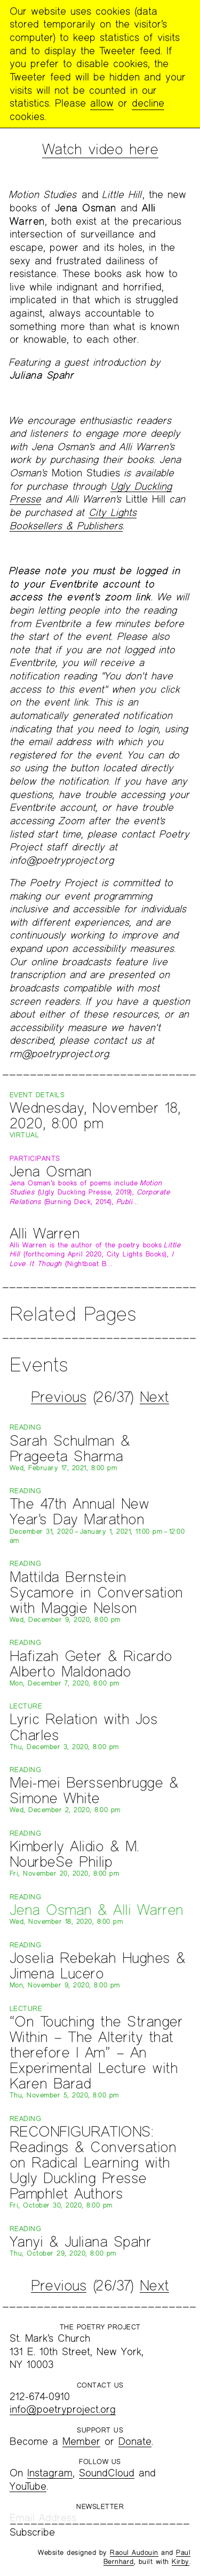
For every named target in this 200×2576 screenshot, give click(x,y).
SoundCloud (106, 2472)
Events (39, 1364)
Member (81, 2441)
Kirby (180, 2561)
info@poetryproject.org (63, 2409)
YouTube (28, 2486)
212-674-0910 (40, 2396)
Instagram (50, 2472)
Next (154, 1396)
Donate (134, 2441)
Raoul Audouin (134, 2552)
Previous (58, 1396)
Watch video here (100, 148)
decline (148, 103)
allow (102, 103)
